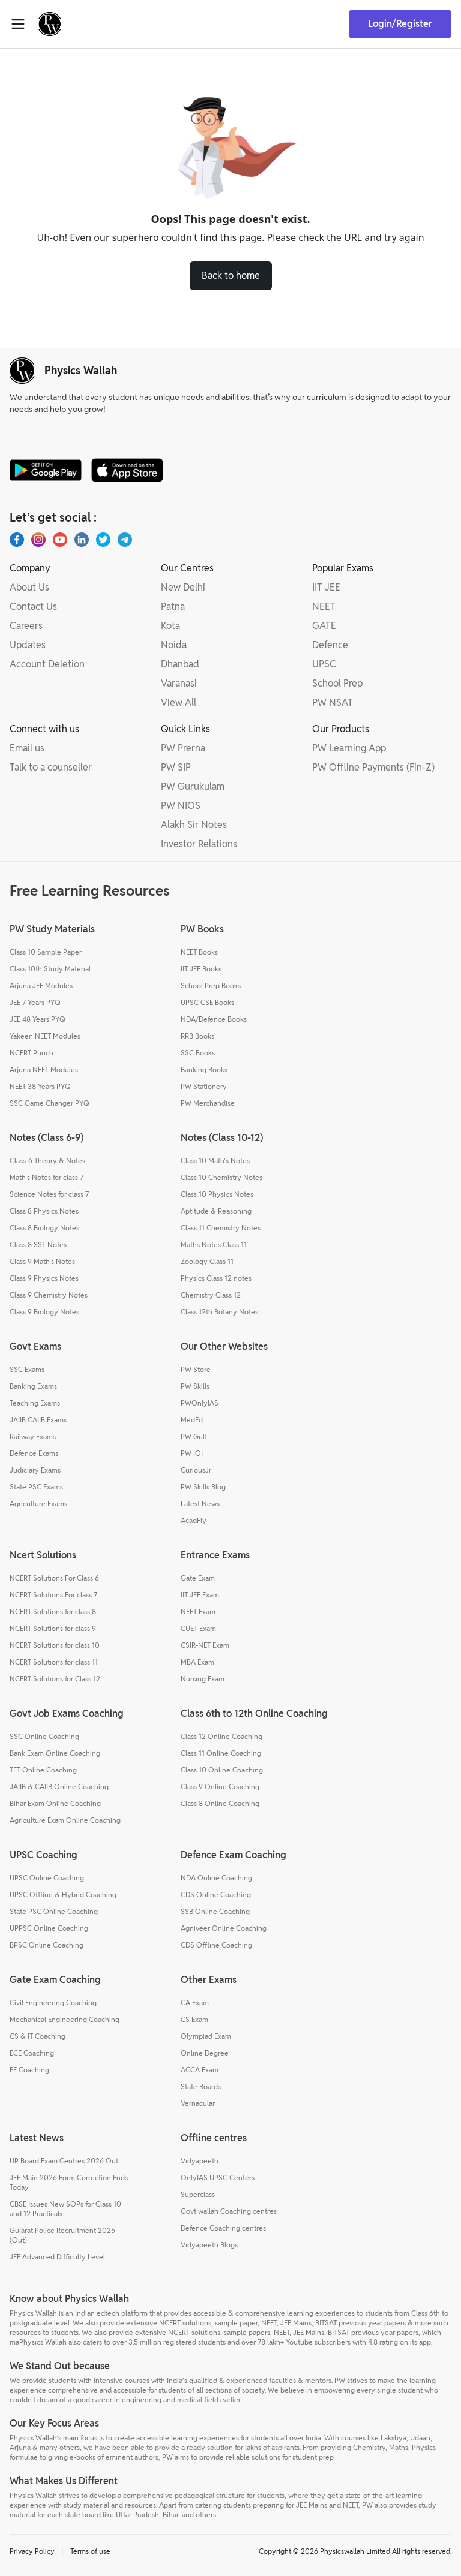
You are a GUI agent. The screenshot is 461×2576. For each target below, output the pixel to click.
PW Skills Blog (203, 1486)
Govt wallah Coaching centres (229, 2211)
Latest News (200, 1503)
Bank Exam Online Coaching (55, 1753)
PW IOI (192, 1453)
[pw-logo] (22, 370)
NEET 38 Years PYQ (40, 1086)
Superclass (198, 2194)
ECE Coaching (32, 2052)
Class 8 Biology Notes (44, 1227)
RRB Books (197, 1035)
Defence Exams (34, 1453)
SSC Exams (27, 1369)
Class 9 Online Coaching (220, 1786)
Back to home (231, 275)
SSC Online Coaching (44, 1736)
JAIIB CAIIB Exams (38, 1419)
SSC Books (198, 1052)
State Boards (201, 2086)
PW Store (196, 1369)
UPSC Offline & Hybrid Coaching (63, 1894)
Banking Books (204, 1069)
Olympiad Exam (206, 2036)
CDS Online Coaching (216, 1894)
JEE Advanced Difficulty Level (57, 2256)
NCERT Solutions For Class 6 (54, 1577)
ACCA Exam (199, 2069)
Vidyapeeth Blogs (209, 2244)
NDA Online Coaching (216, 1877)
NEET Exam (198, 1611)
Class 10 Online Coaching (222, 1769)
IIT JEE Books (201, 968)
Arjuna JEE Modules (41, 985)
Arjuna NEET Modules (44, 1069)
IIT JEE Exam (200, 1594)
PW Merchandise (208, 1103)
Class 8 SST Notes (38, 1244)
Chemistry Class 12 (211, 1294)
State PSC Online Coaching (54, 1911)
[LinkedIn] (81, 539)
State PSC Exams (36, 1486)
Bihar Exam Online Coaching (55, 1803)
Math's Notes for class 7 (46, 1177)
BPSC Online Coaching (46, 1944)
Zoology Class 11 (207, 1261)
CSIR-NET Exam (205, 1645)
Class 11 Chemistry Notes (221, 1227)
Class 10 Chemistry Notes (221, 1177)
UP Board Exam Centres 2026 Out (64, 2160)
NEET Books (199, 951)
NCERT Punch (31, 1052)
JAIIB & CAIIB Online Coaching (59, 1786)
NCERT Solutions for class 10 (55, 1645)
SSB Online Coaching (215, 1911)
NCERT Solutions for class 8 (53, 1611)
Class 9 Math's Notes (42, 1261)
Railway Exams (33, 1436)
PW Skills (195, 1386)
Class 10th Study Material (50, 968)
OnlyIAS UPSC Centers (218, 2177)
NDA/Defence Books (214, 1019)
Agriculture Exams (38, 1503)
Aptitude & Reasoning (216, 1210)
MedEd (192, 1419)
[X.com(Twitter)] (103, 539)
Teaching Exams (35, 1402)
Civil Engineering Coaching (53, 2002)
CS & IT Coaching (37, 2036)
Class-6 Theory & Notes (47, 1160)
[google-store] (46, 470)
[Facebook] (17, 539)
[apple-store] (127, 470)
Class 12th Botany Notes (219, 1311)
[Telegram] (125, 539)
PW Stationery (204, 1086)
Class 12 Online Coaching (221, 1736)
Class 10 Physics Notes (217, 1194)
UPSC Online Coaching (47, 1877)
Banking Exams (33, 1386)
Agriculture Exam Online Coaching (65, 1820)
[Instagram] (38, 539)
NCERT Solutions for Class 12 (55, 1678)
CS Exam (194, 2019)
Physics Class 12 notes (216, 1278)
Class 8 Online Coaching (220, 1803)
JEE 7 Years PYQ (35, 1002)
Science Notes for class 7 (49, 1194)
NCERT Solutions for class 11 (54, 1661)
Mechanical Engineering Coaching (64, 2019)
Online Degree (205, 2052)
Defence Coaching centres (223, 2227)
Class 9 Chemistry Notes (49, 1294)
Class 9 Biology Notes (44, 1311)
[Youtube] (60, 539)
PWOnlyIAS (199, 1402)
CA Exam (195, 2002)
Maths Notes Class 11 (214, 1244)
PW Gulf (194, 1436)
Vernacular (198, 2103)
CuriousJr (196, 1469)
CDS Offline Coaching (216, 1944)
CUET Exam (198, 1628)
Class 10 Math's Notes (215, 1160)
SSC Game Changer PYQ (49, 1103)
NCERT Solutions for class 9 (53, 1628)
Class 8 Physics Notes (44, 1210)
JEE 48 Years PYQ (37, 1019)
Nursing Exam (202, 1678)
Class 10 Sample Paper (46, 951)
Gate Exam (198, 1577)
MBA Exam (197, 1661)
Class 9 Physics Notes (44, 1278)
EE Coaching (29, 2069)
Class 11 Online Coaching (221, 1753)
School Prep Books (211, 985)
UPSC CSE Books (207, 1002)
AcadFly (193, 1520)
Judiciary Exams (35, 1469)
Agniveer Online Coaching (224, 1928)
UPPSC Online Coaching (49, 1928)
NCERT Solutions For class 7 (53, 1594)
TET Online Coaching (43, 1769)
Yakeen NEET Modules (45, 1035)
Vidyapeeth (199, 2160)
